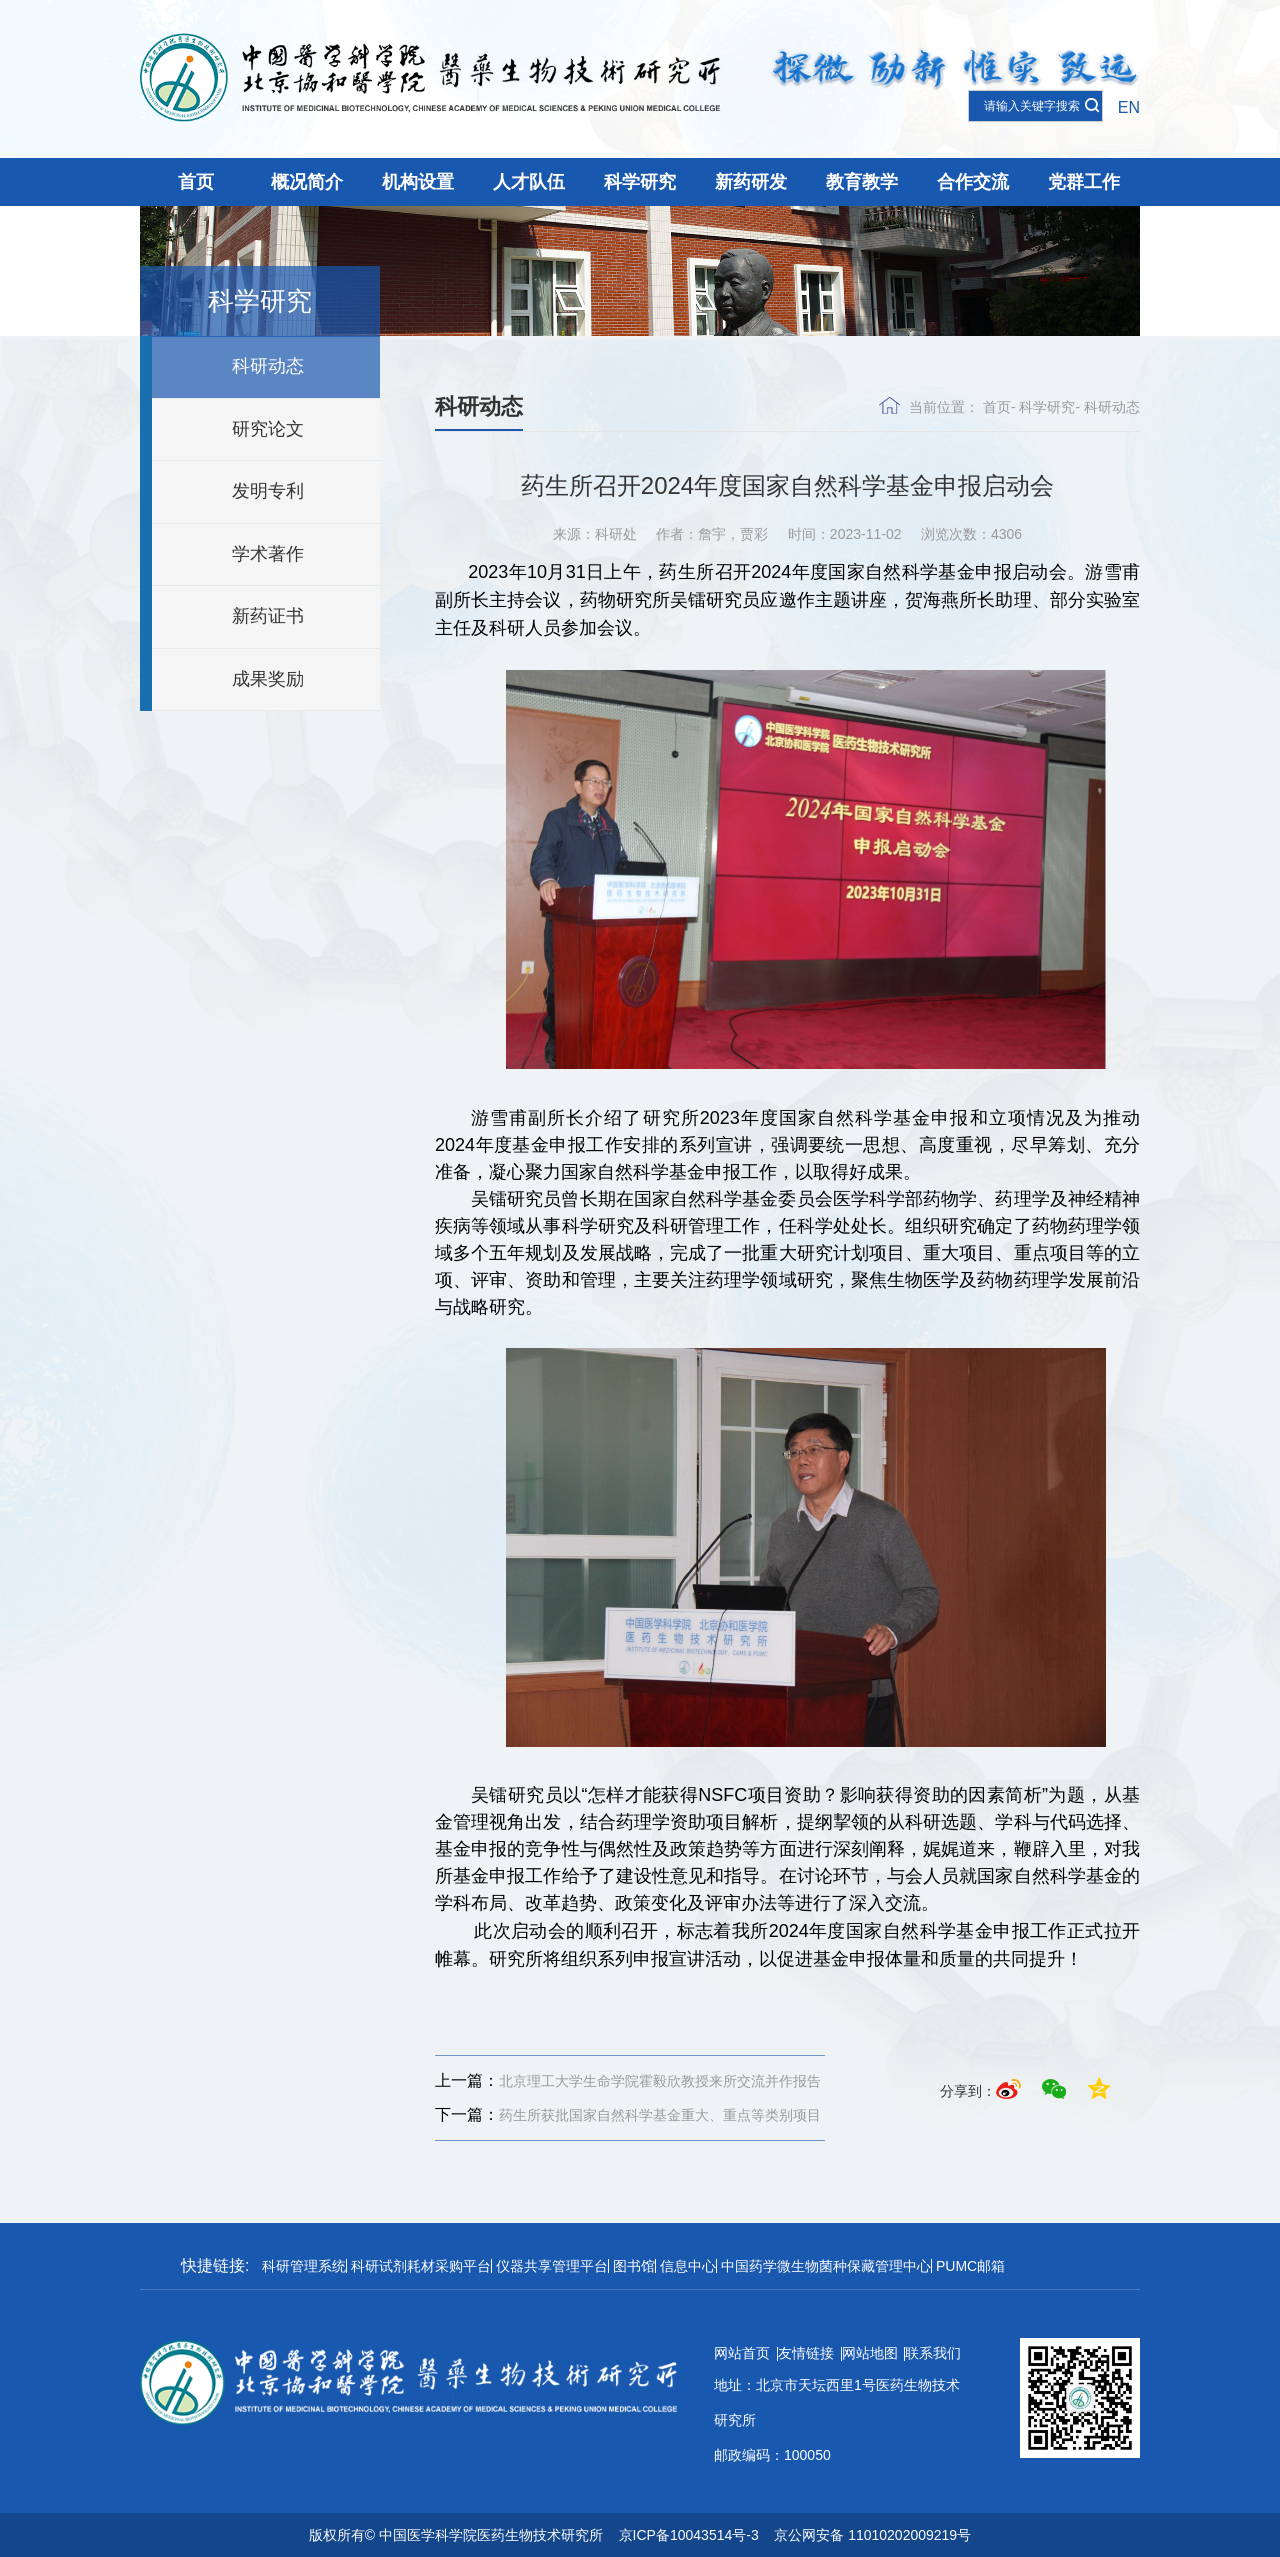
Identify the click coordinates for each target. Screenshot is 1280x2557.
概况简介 (307, 182)
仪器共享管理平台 (552, 2266)
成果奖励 (268, 679)
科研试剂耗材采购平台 (421, 2266)
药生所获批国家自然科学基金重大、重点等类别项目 (628, 2115)
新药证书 (268, 616)
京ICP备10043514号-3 (689, 2535)
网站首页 (742, 2353)
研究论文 (268, 429)
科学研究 (640, 182)
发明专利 (268, 491)
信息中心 (688, 2266)
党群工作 (1084, 182)
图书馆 (634, 2266)
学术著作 (268, 554)
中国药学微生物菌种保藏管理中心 (826, 2266)
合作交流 (973, 182)
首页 (196, 182)
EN (1129, 107)
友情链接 (806, 2353)
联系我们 (933, 2353)
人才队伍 (529, 182)
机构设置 (418, 182)
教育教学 (862, 182)
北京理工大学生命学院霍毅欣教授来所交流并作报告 (628, 2081)
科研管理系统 (304, 2266)
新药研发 (751, 182)
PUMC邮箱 (970, 2266)
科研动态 (268, 366)
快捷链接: (215, 2265)
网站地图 (870, 2353)
